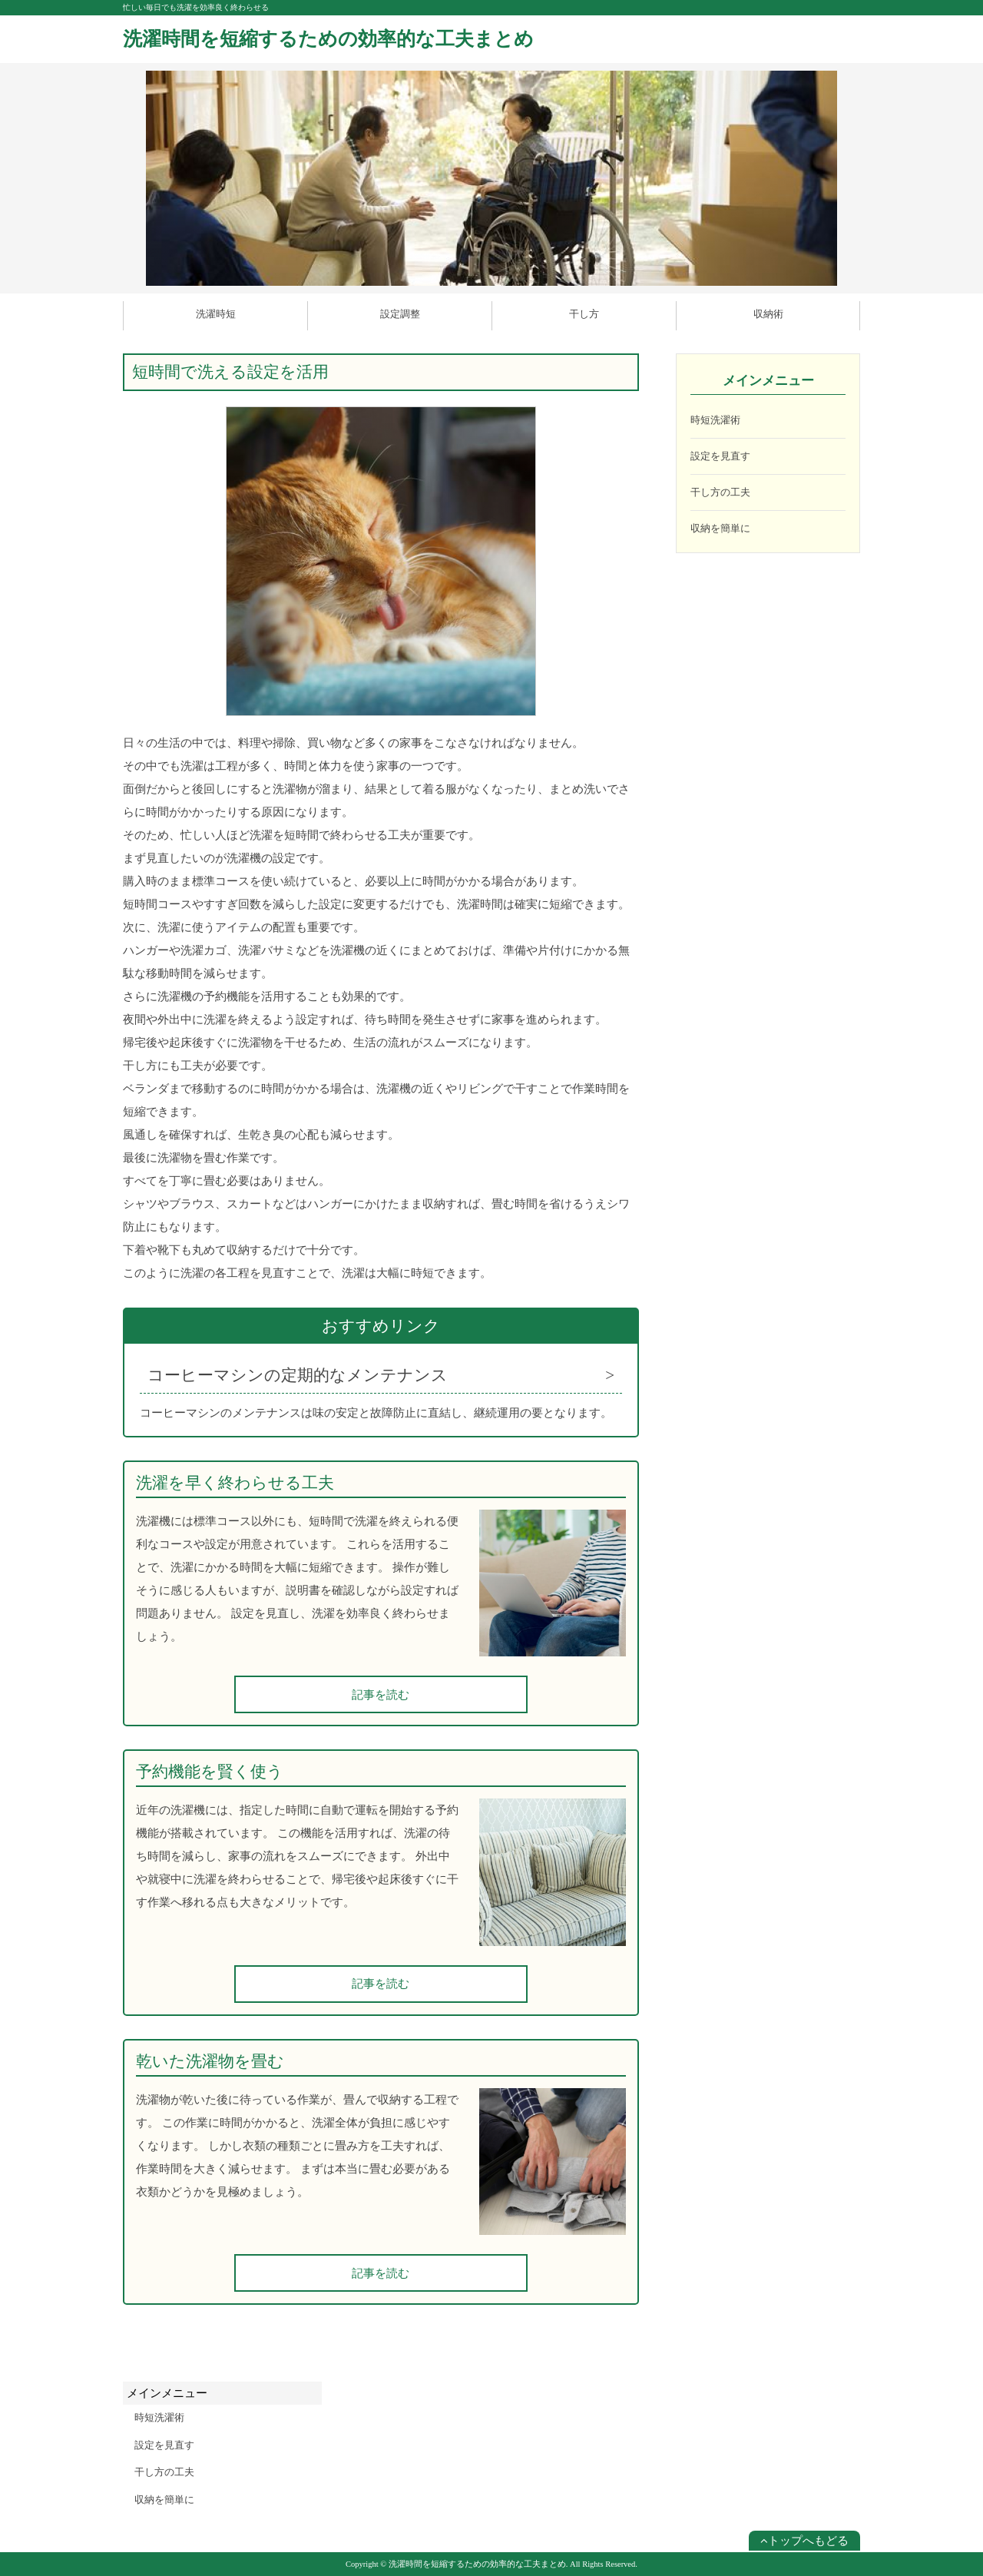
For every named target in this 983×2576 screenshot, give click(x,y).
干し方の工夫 (720, 492)
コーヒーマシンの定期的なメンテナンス (297, 1375)
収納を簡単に (720, 528)
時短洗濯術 (715, 420)
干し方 (584, 314)
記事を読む (380, 1695)
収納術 (768, 314)
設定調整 (400, 314)
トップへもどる (804, 2541)
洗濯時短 (216, 314)
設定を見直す (720, 456)
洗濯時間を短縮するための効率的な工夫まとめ (328, 38)
